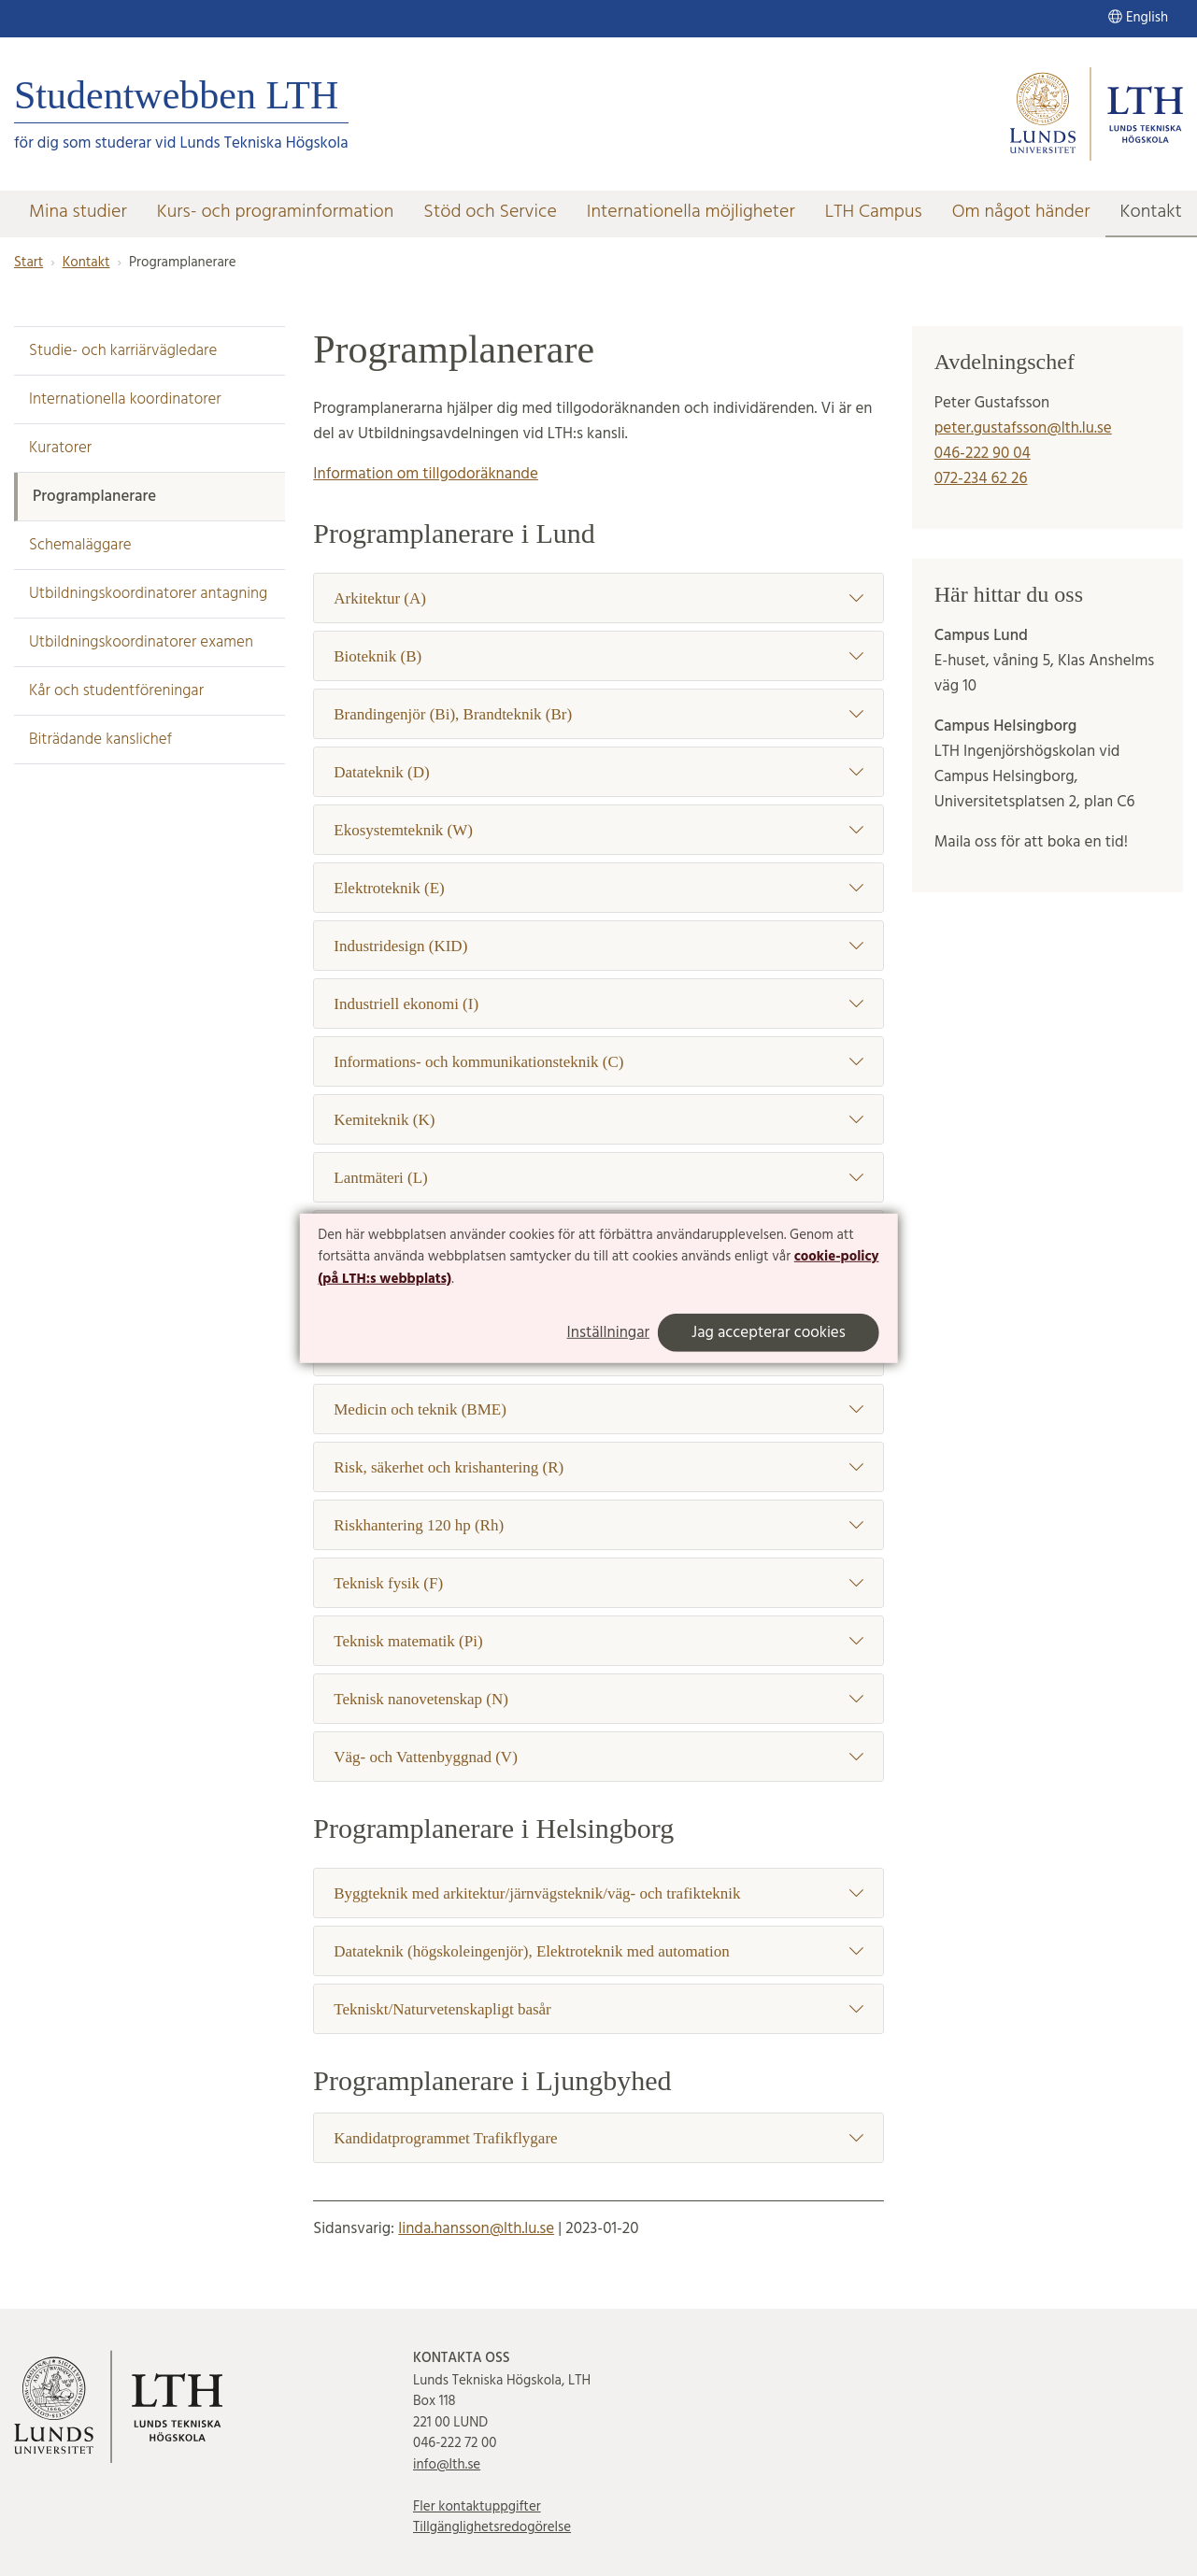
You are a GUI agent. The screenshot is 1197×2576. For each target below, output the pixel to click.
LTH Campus (873, 212)
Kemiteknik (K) (598, 1119)
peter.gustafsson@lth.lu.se (1023, 428)
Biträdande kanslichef (100, 739)
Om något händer (1021, 212)
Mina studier (78, 212)
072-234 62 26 (981, 478)
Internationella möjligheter (691, 212)
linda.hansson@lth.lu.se (476, 2229)
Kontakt (1151, 212)
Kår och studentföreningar (116, 691)
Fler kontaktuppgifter (477, 2507)
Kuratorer (60, 448)
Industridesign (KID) (598, 946)
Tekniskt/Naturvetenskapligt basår (598, 2009)
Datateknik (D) (598, 772)
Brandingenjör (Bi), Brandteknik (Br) (598, 714)
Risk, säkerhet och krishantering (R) (598, 1467)
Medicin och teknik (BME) (598, 1409)
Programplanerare (94, 496)
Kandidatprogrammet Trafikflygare (598, 2138)
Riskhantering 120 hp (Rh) (598, 1525)
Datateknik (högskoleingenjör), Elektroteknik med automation (598, 1951)
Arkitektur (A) (598, 598)
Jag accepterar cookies (768, 1332)
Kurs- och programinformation (275, 212)
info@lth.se (446, 2465)
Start (28, 262)
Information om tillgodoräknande (425, 474)
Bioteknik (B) (598, 656)
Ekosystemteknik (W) (598, 830)
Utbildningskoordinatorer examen (141, 642)
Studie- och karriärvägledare (123, 350)
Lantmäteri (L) (598, 1177)
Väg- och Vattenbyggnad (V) (598, 1757)
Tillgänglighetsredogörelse (492, 2527)
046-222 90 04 (982, 453)
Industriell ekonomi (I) (598, 1004)
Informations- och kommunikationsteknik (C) (598, 1062)
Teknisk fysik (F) (598, 1583)
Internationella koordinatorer (125, 399)
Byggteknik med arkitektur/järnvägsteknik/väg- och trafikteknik (598, 1893)
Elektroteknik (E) (598, 888)
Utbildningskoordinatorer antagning (148, 593)
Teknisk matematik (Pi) (598, 1641)
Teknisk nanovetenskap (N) (598, 1699)
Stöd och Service (489, 212)
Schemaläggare (80, 545)
